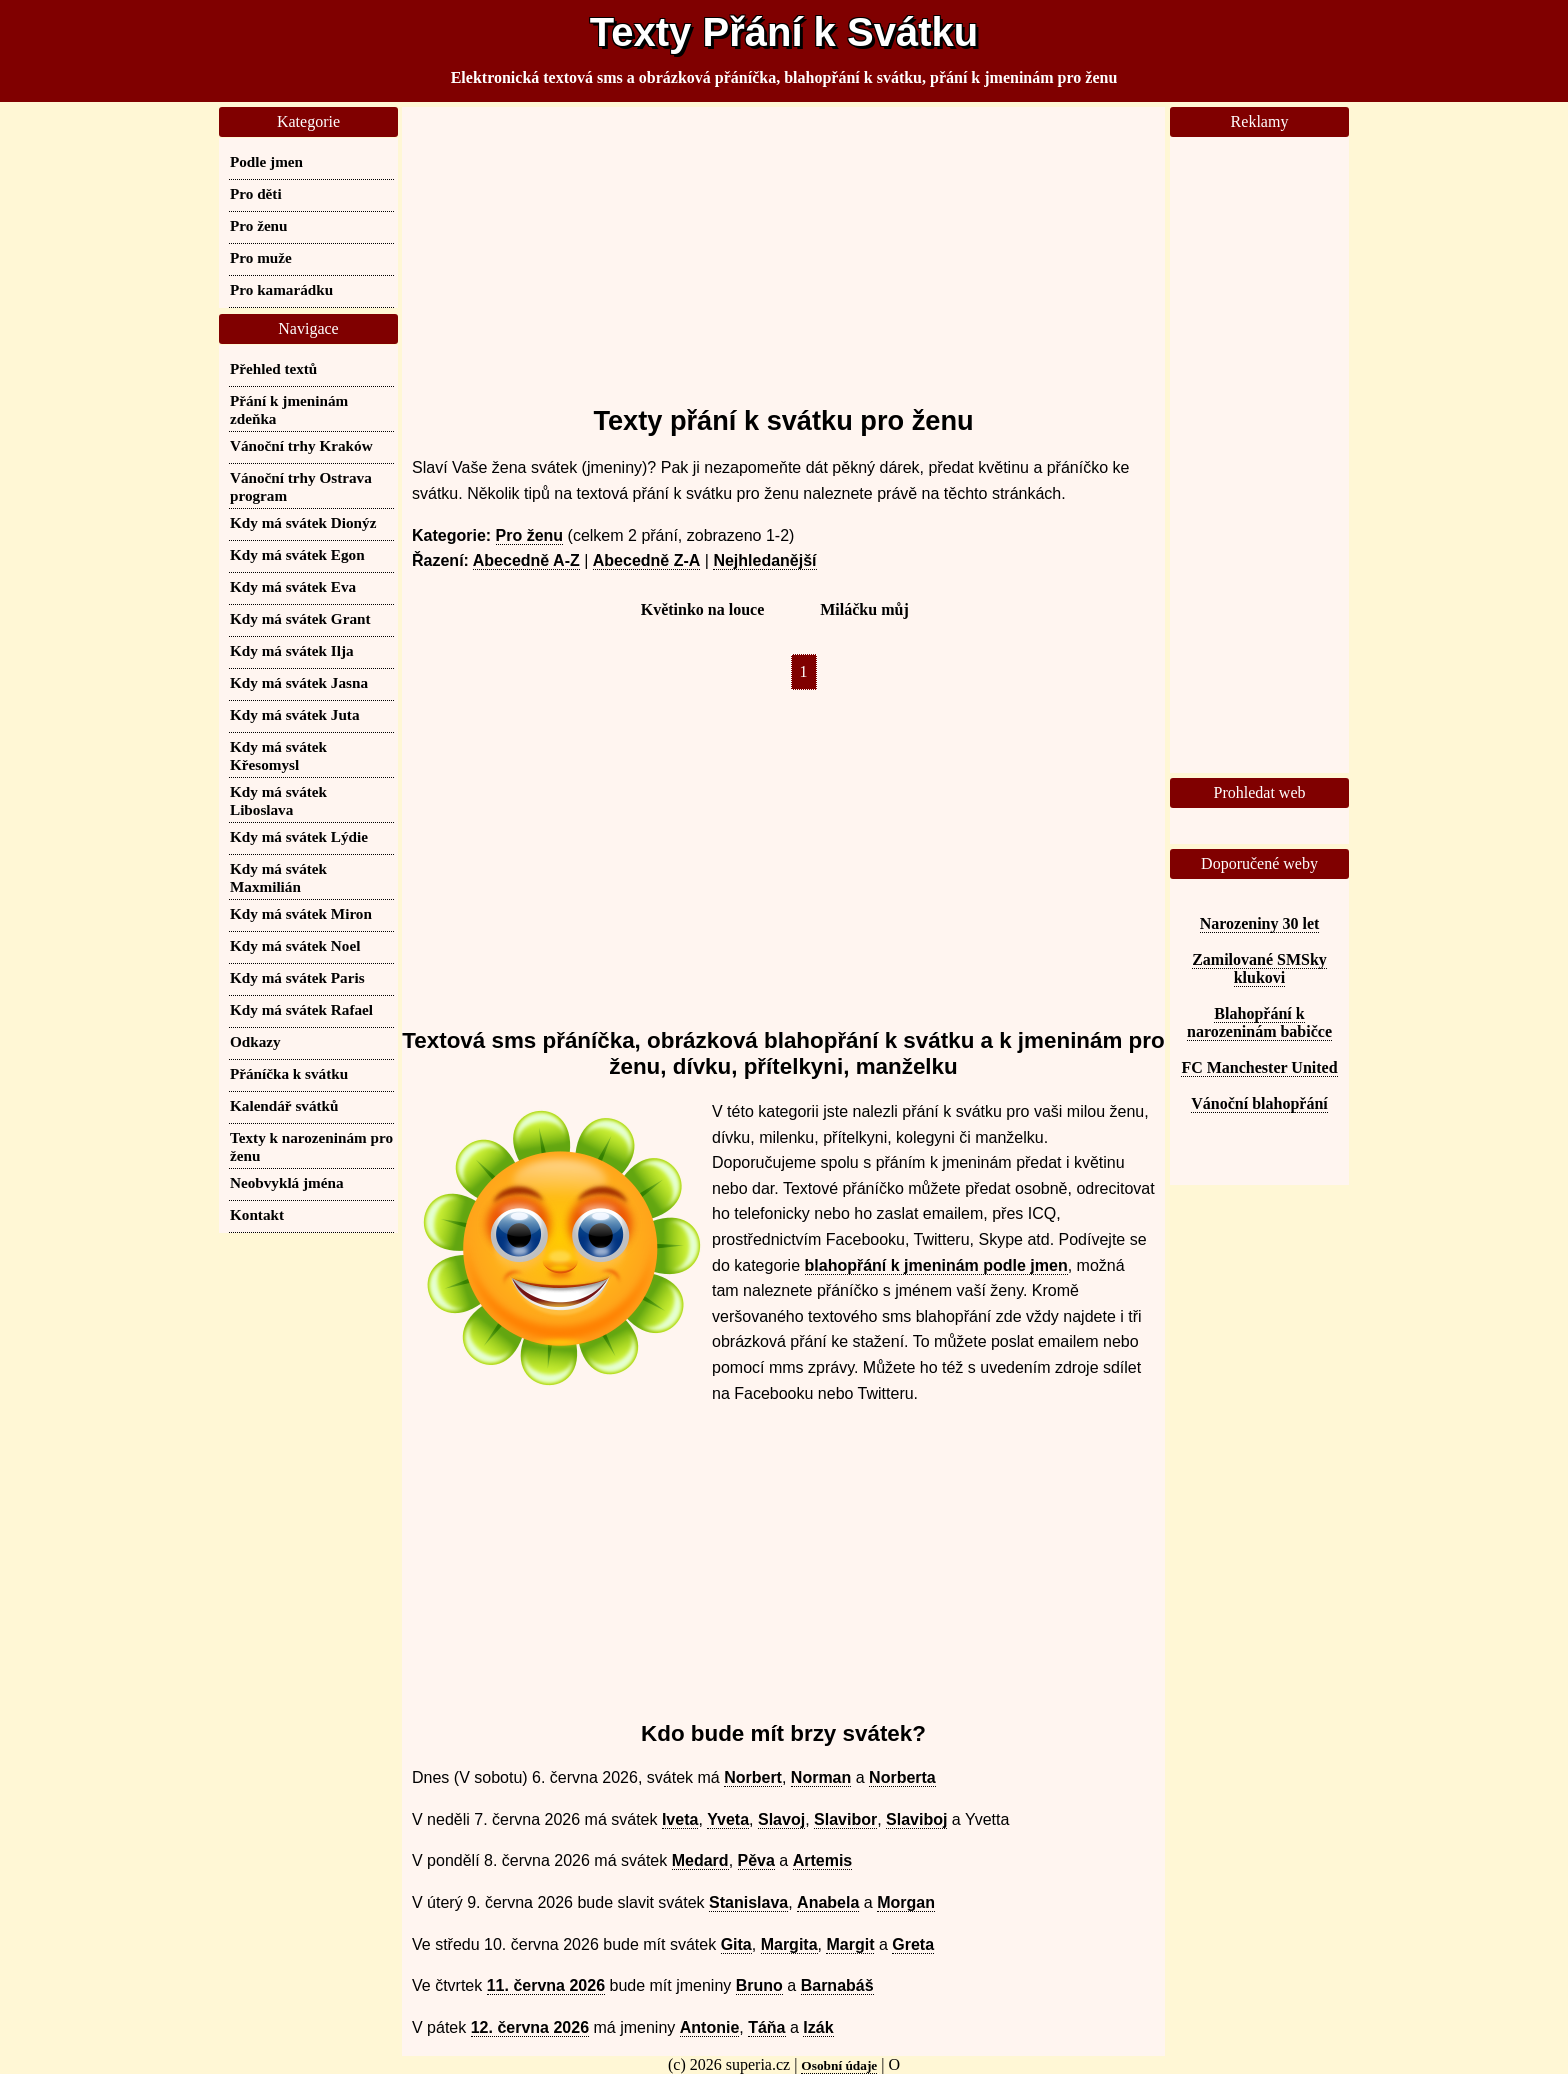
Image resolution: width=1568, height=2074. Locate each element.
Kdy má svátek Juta (295, 714)
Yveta (728, 1819)
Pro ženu (530, 535)
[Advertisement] (783, 247)
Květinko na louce (703, 609)
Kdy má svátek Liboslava (278, 800)
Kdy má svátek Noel (295, 945)
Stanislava (748, 1902)
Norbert (753, 1777)
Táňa (766, 2027)
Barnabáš (837, 1985)
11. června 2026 (546, 1985)
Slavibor (845, 1819)
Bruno (759, 1985)
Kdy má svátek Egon (297, 554)
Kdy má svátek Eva (293, 586)
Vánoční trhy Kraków (301, 445)
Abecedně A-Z (526, 560)
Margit (850, 1944)
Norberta (902, 1777)
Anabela (828, 1902)
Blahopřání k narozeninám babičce (1259, 1022)
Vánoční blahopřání (1259, 1103)
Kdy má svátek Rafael (301, 1009)
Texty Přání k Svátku (784, 32)
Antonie (710, 2027)
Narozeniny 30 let (1260, 923)
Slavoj (781, 1819)
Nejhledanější (764, 560)
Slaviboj (916, 1819)
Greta (913, 1944)
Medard (700, 1860)
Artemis (823, 1860)
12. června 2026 (530, 2027)
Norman (821, 1777)
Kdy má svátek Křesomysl (278, 755)
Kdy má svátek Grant (300, 618)
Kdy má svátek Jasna (299, 682)
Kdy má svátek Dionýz (303, 522)
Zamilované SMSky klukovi (1259, 968)
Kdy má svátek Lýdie (299, 836)
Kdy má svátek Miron (301, 913)
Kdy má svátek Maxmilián (278, 877)
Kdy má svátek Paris (297, 977)
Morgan (906, 1902)
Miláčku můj (864, 609)
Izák (818, 2027)
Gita (736, 1944)
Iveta (680, 1819)
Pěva (756, 1860)
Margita (789, 1944)
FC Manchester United (1259, 1067)
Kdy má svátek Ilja (292, 650)
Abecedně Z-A (647, 560)
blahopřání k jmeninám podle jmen (936, 1265)
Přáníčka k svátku (289, 1073)
